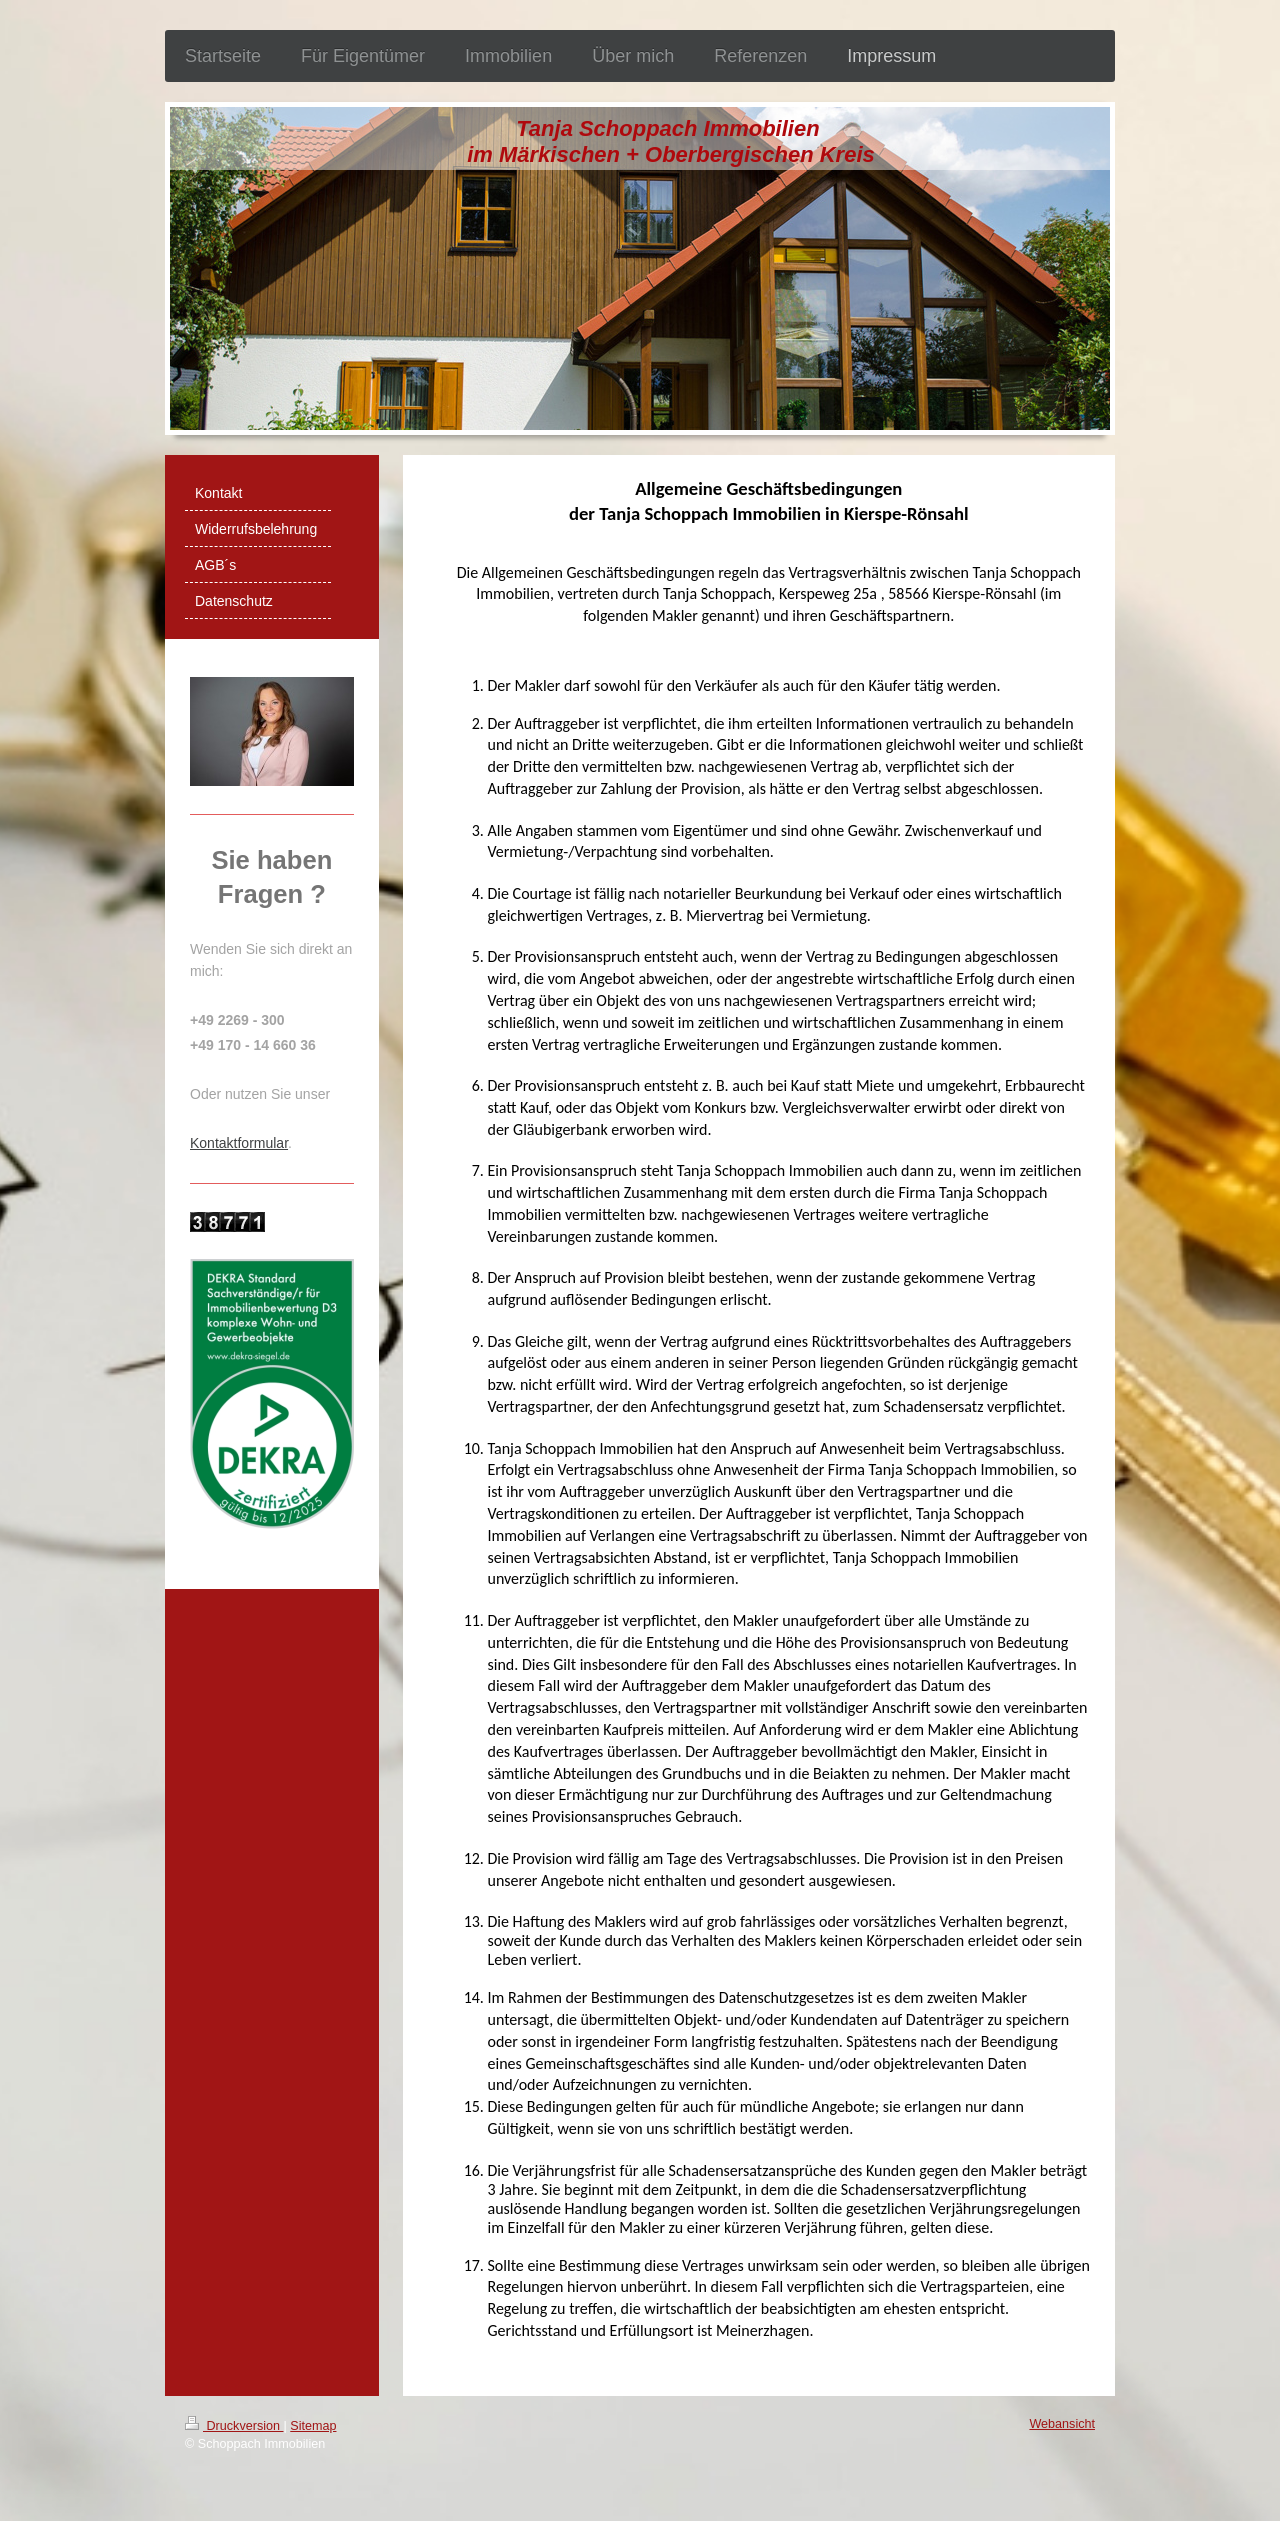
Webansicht (1062, 2424)
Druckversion (234, 2426)
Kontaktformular (239, 1143)
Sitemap (313, 2426)
